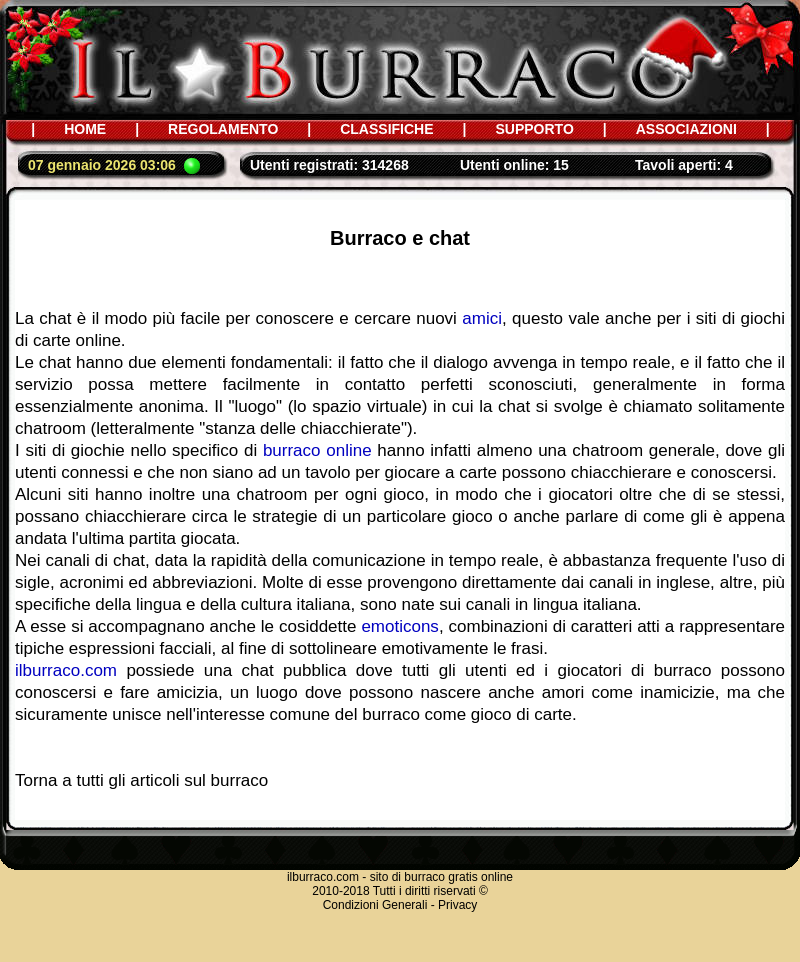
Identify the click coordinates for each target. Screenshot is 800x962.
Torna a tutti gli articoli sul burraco (141, 780)
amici (482, 318)
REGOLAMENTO (223, 129)
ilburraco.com (66, 670)
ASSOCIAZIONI (686, 129)
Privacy (457, 905)
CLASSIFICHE (386, 129)
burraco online (317, 450)
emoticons (399, 626)
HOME (85, 129)
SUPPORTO (534, 129)
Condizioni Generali (375, 905)
